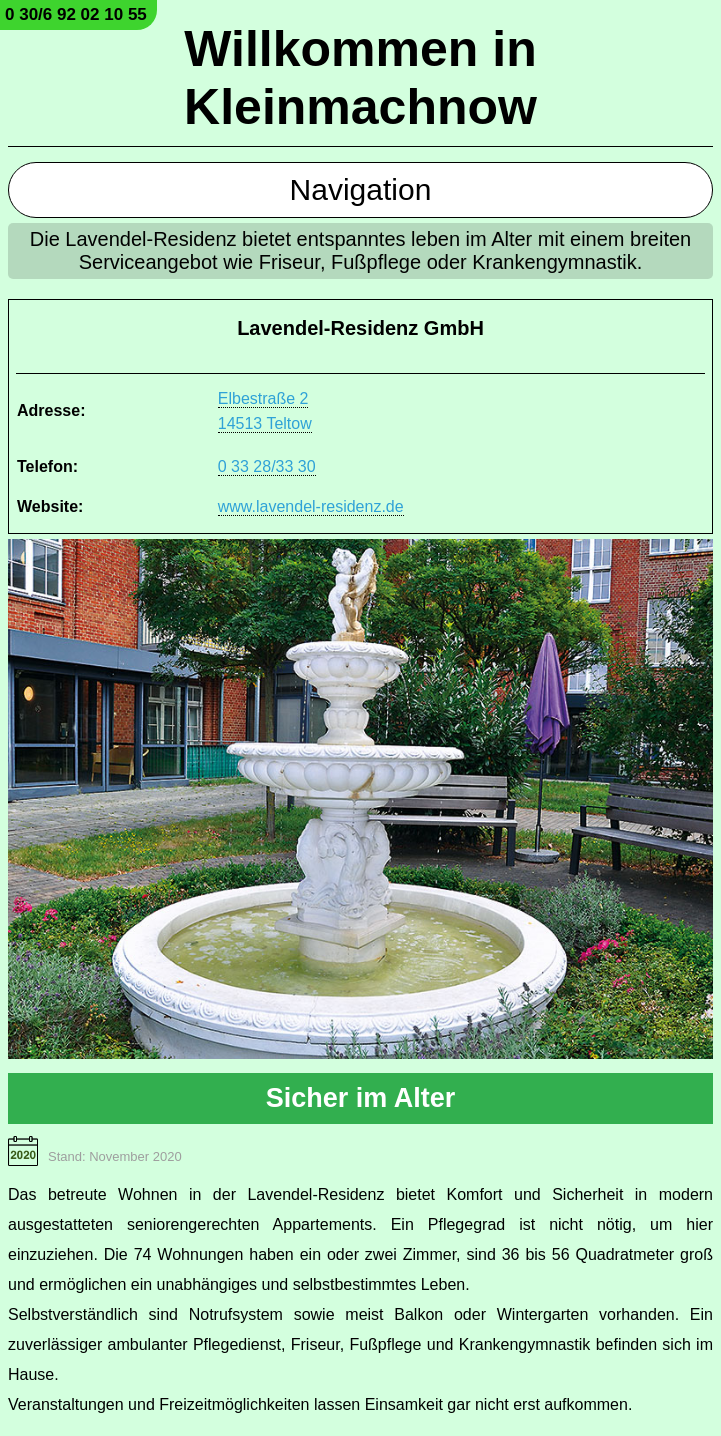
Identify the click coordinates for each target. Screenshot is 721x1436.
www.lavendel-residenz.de (311, 506)
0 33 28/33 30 (267, 466)
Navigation (361, 189)
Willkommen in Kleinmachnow (360, 78)
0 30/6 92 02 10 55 (76, 14)
